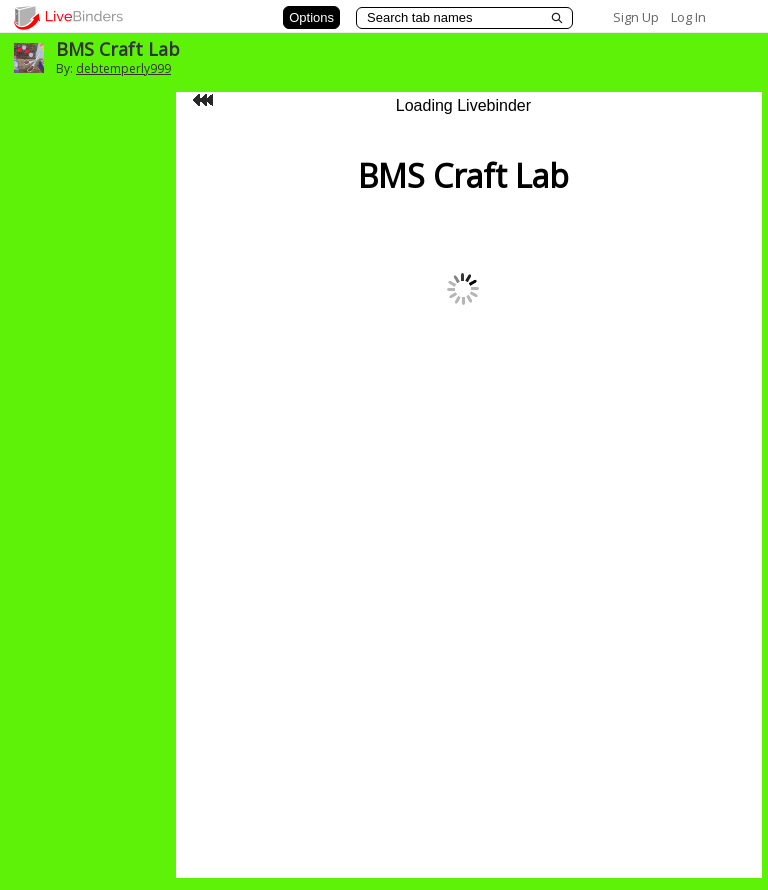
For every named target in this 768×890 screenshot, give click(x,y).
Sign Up (636, 17)
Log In (688, 17)
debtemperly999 (123, 68)
